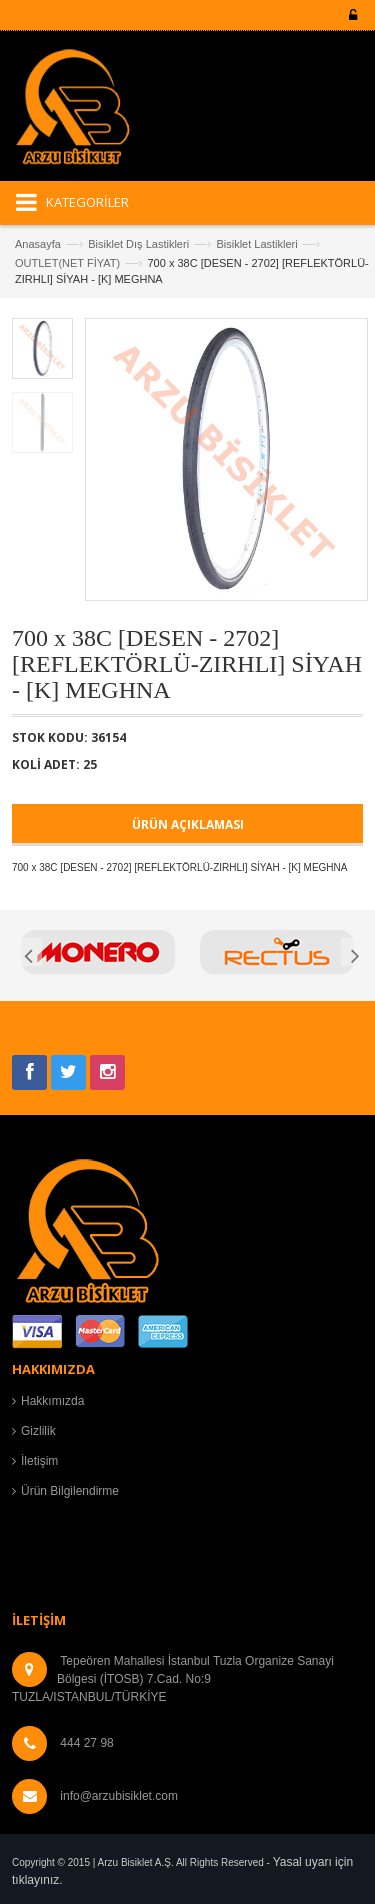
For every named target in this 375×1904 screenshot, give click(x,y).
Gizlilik (38, 1431)
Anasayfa (38, 244)
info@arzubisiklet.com (119, 1796)
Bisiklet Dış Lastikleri (138, 244)
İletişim (39, 1461)
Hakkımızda (52, 1401)
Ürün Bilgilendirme (70, 1491)
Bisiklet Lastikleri (256, 244)
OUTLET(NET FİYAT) (67, 263)
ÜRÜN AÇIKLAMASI (188, 824)
